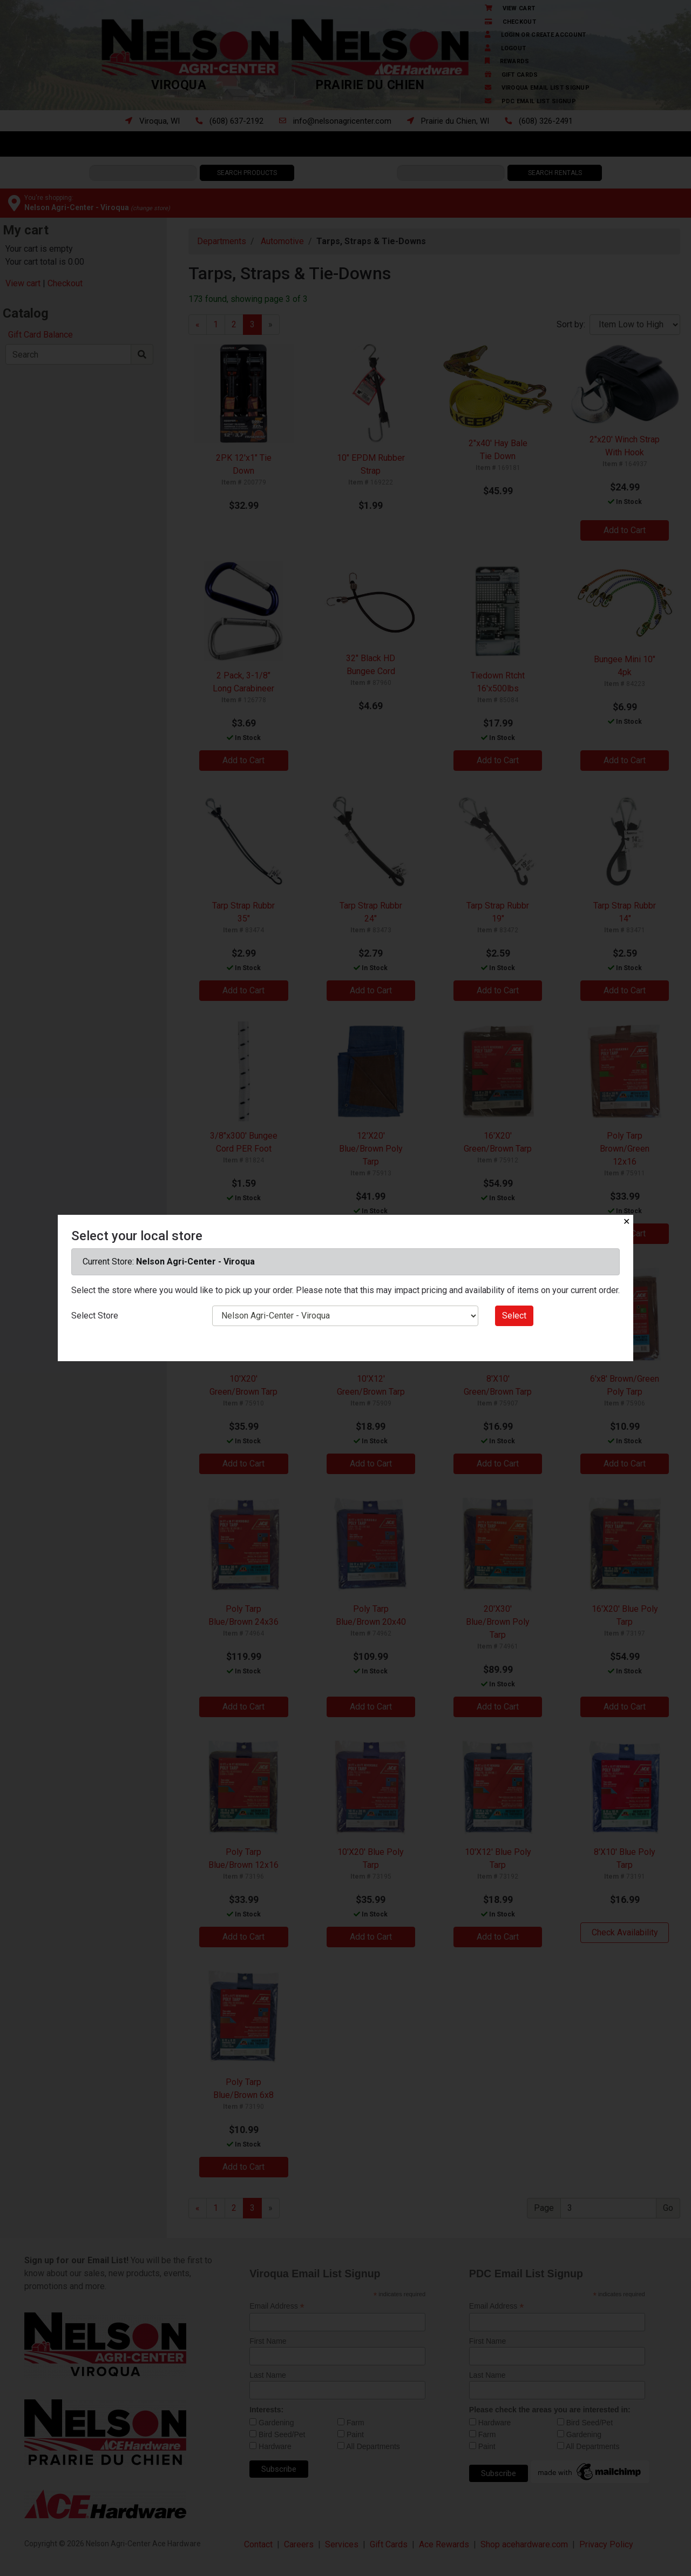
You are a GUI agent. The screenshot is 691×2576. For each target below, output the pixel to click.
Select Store (94, 1315)
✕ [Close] (626, 1221)
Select (514, 1315)
